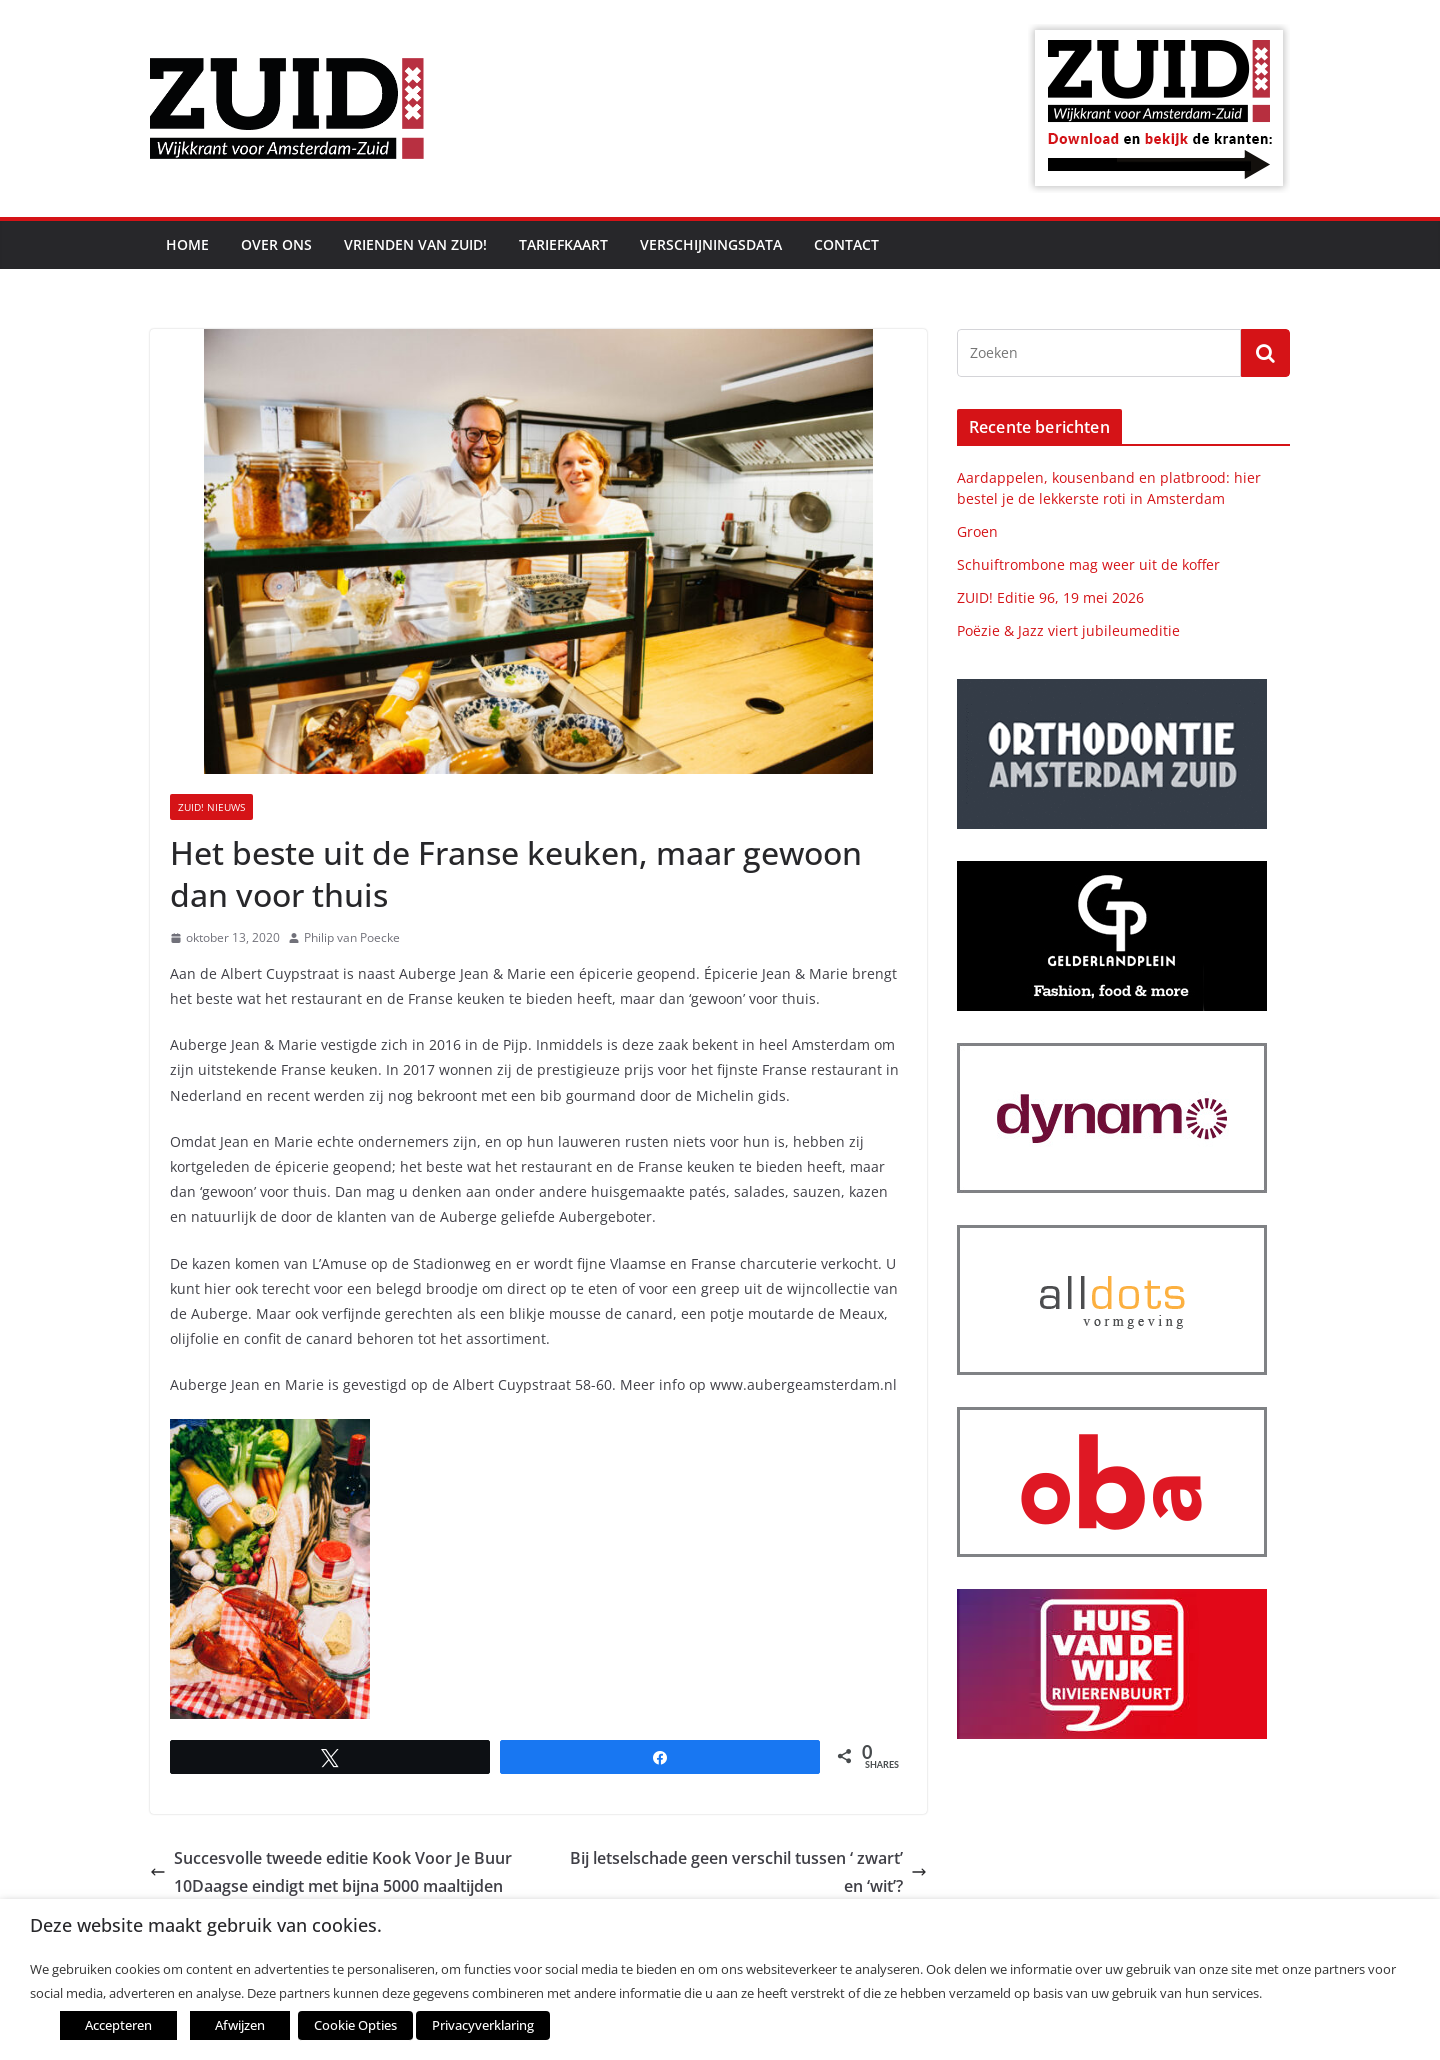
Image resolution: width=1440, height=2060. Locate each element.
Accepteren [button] (118, 2025)
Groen (977, 531)
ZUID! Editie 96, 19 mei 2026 (1050, 597)
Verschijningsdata (711, 244)
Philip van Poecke (352, 937)
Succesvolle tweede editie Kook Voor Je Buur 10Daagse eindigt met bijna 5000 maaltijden (331, 1872)
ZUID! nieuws (211, 807)
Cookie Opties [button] (355, 2025)
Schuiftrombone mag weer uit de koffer (1088, 564)
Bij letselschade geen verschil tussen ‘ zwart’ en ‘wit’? (748, 1872)
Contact (846, 244)
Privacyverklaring (483, 2025)
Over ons (276, 244)
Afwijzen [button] (240, 2025)
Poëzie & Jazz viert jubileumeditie (1068, 630)
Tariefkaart (563, 244)
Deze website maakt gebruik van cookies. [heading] (206, 1925)
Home (187, 244)
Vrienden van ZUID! (415, 244)
